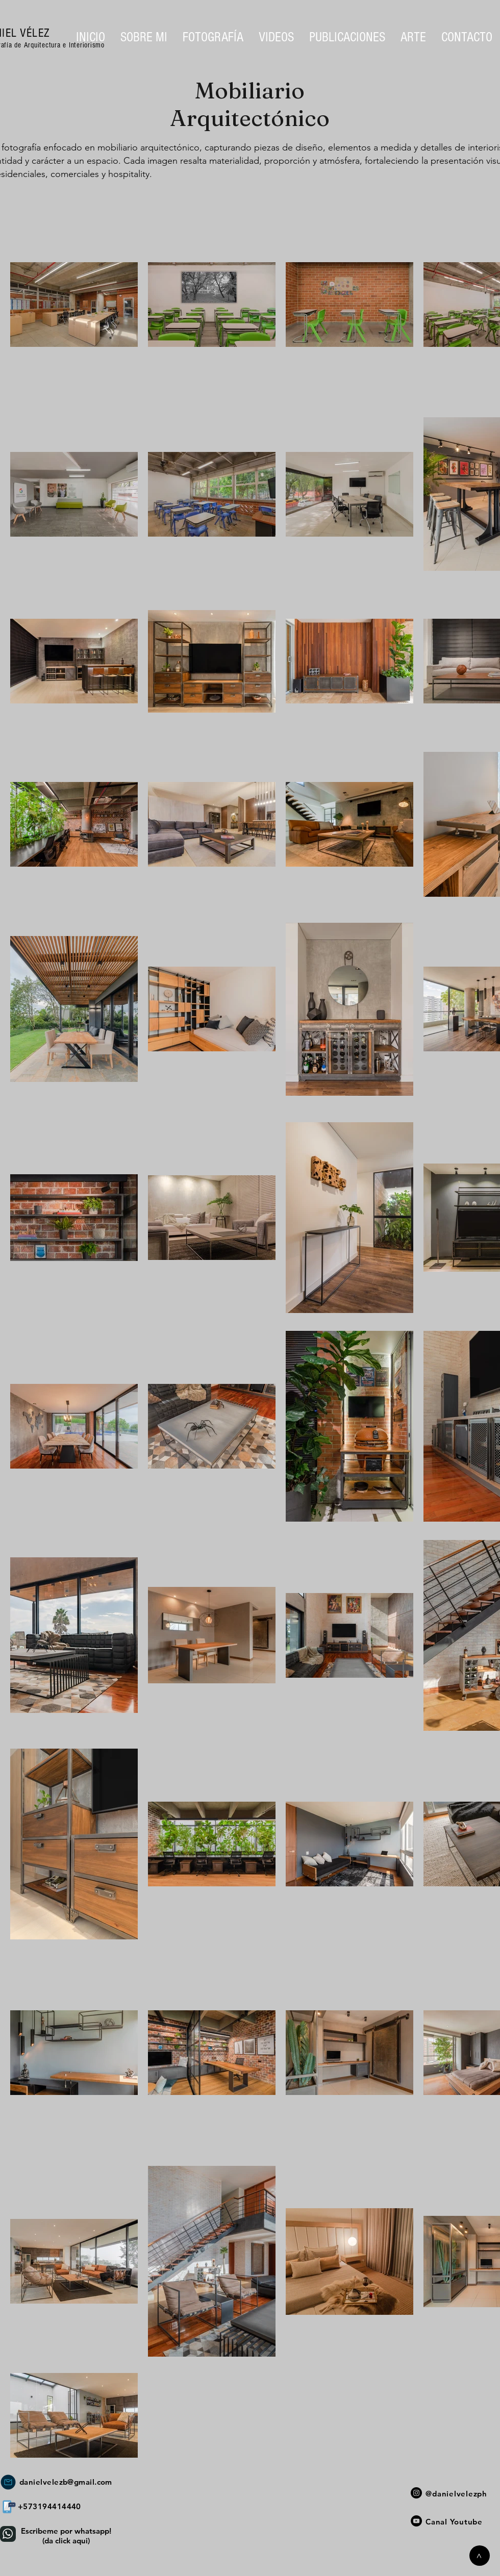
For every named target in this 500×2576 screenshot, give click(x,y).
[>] (479, 2555)
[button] (213, 37)
